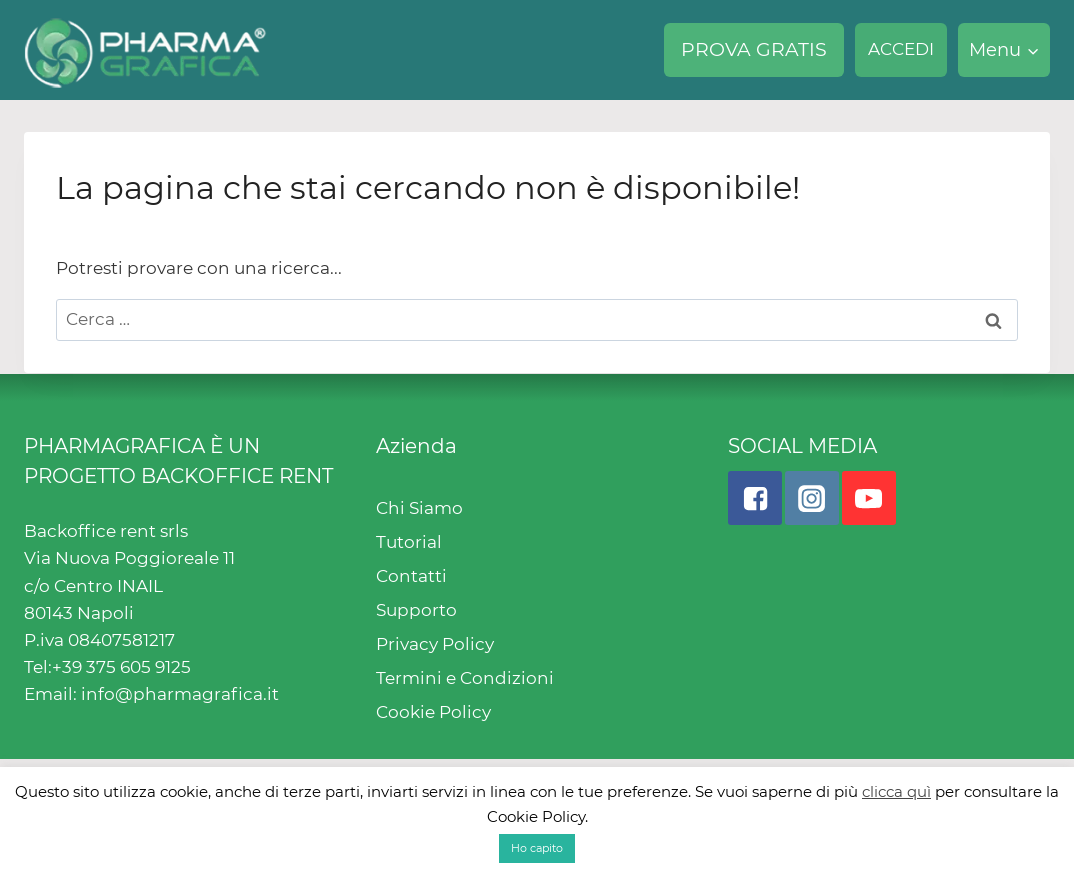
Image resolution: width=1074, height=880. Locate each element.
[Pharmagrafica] (145, 50)
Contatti (411, 576)
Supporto (416, 610)
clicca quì (896, 791)
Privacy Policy (435, 644)
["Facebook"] (755, 498)
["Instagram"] (812, 498)
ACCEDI (901, 49)
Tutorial (409, 542)
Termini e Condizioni (465, 678)
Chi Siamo (419, 508)
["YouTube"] (869, 498)
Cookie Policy (433, 712)
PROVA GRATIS (754, 49)
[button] (1032, 50)
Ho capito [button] (537, 848)
